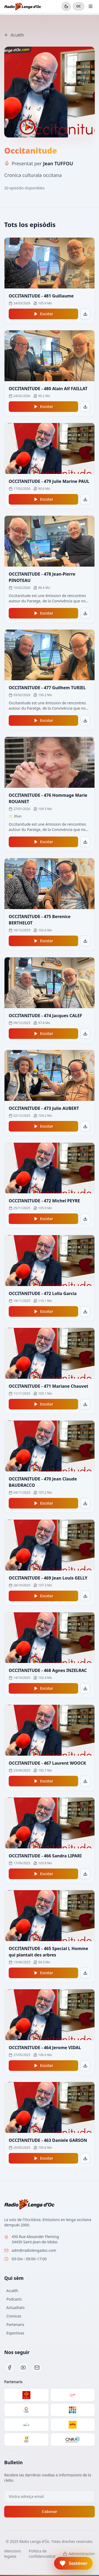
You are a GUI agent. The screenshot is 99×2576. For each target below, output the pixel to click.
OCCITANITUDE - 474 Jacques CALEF (45, 1015)
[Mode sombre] (66, 6)
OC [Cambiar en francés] (78, 6)
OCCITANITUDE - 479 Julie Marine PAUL (49, 481)
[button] (73, 2563)
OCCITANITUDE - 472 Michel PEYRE (44, 1201)
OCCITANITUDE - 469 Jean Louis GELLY (48, 1578)
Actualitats (15, 2307)
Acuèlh (14, 35)
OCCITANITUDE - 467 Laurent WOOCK (47, 1763)
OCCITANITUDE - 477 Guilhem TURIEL (47, 688)
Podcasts (14, 2299)
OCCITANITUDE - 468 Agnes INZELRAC (48, 1670)
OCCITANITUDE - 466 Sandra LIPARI (45, 1856)
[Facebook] (9, 2367)
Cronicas (13, 2316)
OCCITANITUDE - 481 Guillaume (41, 296)
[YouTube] (23, 2367)
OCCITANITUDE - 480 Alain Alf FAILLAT (48, 388)
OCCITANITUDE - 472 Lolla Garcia (43, 1293)
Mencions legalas (12, 2553)
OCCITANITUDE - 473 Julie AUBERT (44, 1108)
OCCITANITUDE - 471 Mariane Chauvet (48, 1386)
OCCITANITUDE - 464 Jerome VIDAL (45, 2047)
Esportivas (15, 2332)
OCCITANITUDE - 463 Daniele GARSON (48, 2140)
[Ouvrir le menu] (90, 6)
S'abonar (49, 2511)
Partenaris (15, 2324)
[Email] (37, 2367)
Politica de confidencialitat (42, 2553)
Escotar (43, 313)
